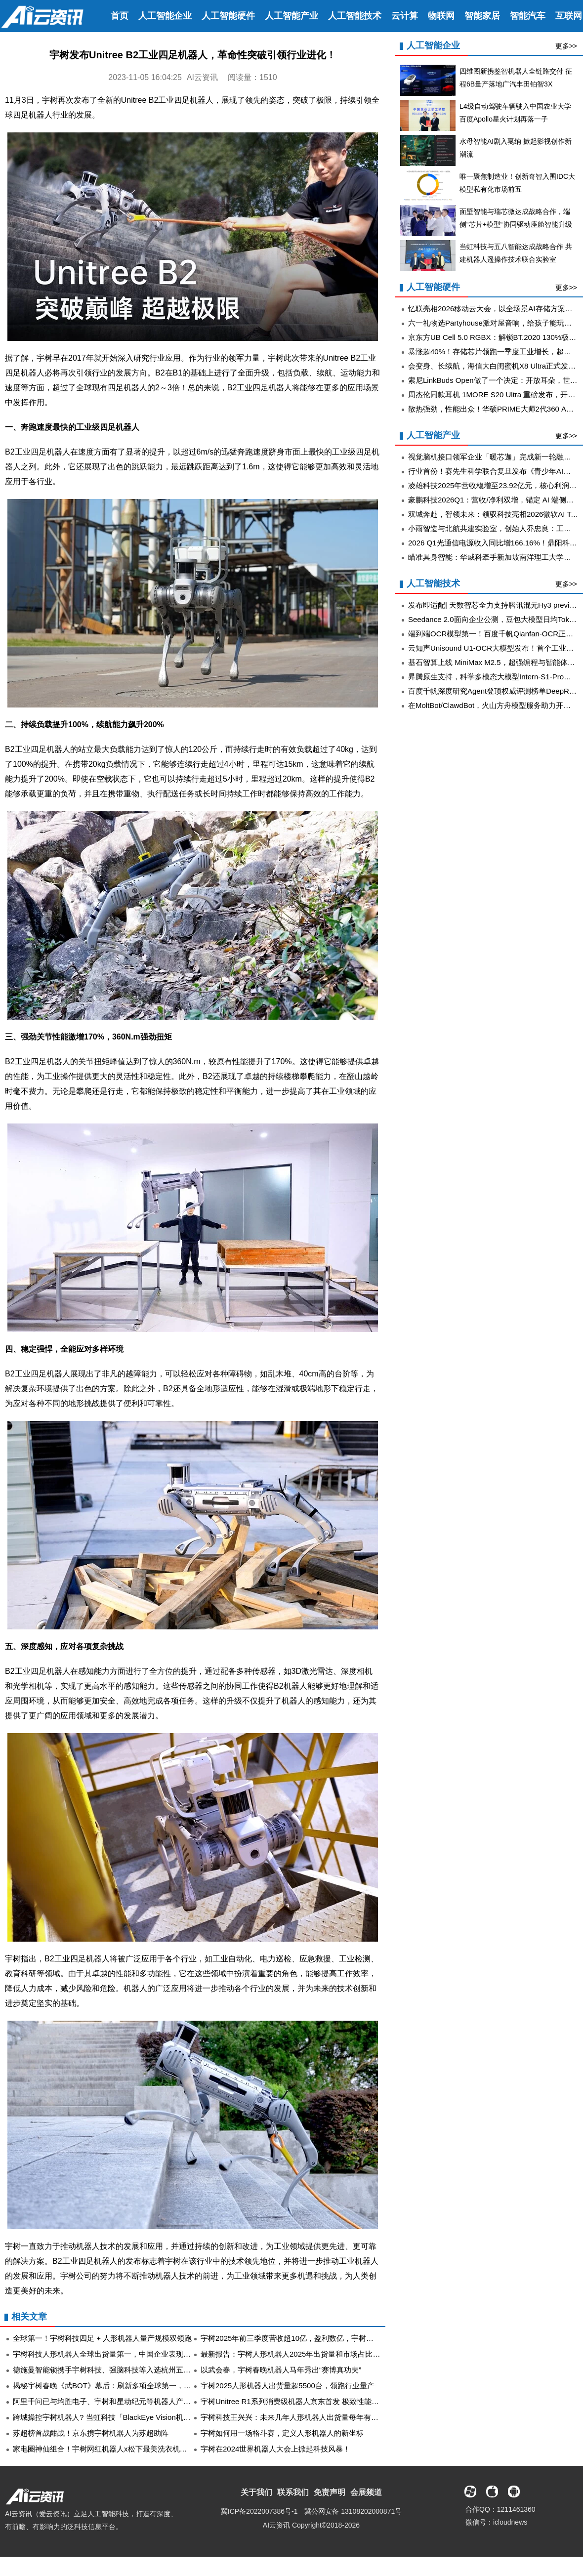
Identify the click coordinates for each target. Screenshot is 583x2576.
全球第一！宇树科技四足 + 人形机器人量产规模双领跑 (102, 2338)
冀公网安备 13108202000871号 (353, 2511)
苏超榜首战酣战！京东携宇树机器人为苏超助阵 (90, 2433)
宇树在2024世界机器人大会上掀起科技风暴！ (275, 2449)
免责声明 (329, 2492)
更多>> (566, 46)
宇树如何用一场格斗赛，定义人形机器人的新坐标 (282, 2433)
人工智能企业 (165, 16)
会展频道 (366, 2492)
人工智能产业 (291, 16)
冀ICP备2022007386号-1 (259, 2511)
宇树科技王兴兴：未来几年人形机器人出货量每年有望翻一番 (301, 2417)
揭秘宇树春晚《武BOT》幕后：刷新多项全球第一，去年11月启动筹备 (128, 2385)
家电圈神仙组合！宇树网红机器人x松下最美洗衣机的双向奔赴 (115, 2449)
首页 (119, 16)
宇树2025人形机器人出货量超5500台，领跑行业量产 (288, 2385)
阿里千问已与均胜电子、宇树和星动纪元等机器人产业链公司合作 (120, 2401)
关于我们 (256, 2492)
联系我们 (293, 2492)
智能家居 (482, 16)
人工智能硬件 (228, 16)
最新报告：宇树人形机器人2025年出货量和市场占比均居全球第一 (309, 2354)
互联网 (568, 16)
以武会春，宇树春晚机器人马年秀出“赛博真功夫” (281, 2370)
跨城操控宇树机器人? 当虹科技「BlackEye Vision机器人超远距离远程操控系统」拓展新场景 (165, 2417)
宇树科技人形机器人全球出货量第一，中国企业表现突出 (105, 2354)
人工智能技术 (354, 16)
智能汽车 (527, 16)
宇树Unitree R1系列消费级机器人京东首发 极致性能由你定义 (301, 2401)
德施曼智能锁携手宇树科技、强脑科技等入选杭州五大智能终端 (116, 2370)
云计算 (404, 16)
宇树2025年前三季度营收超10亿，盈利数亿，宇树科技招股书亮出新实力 (320, 2338)
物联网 (441, 16)
